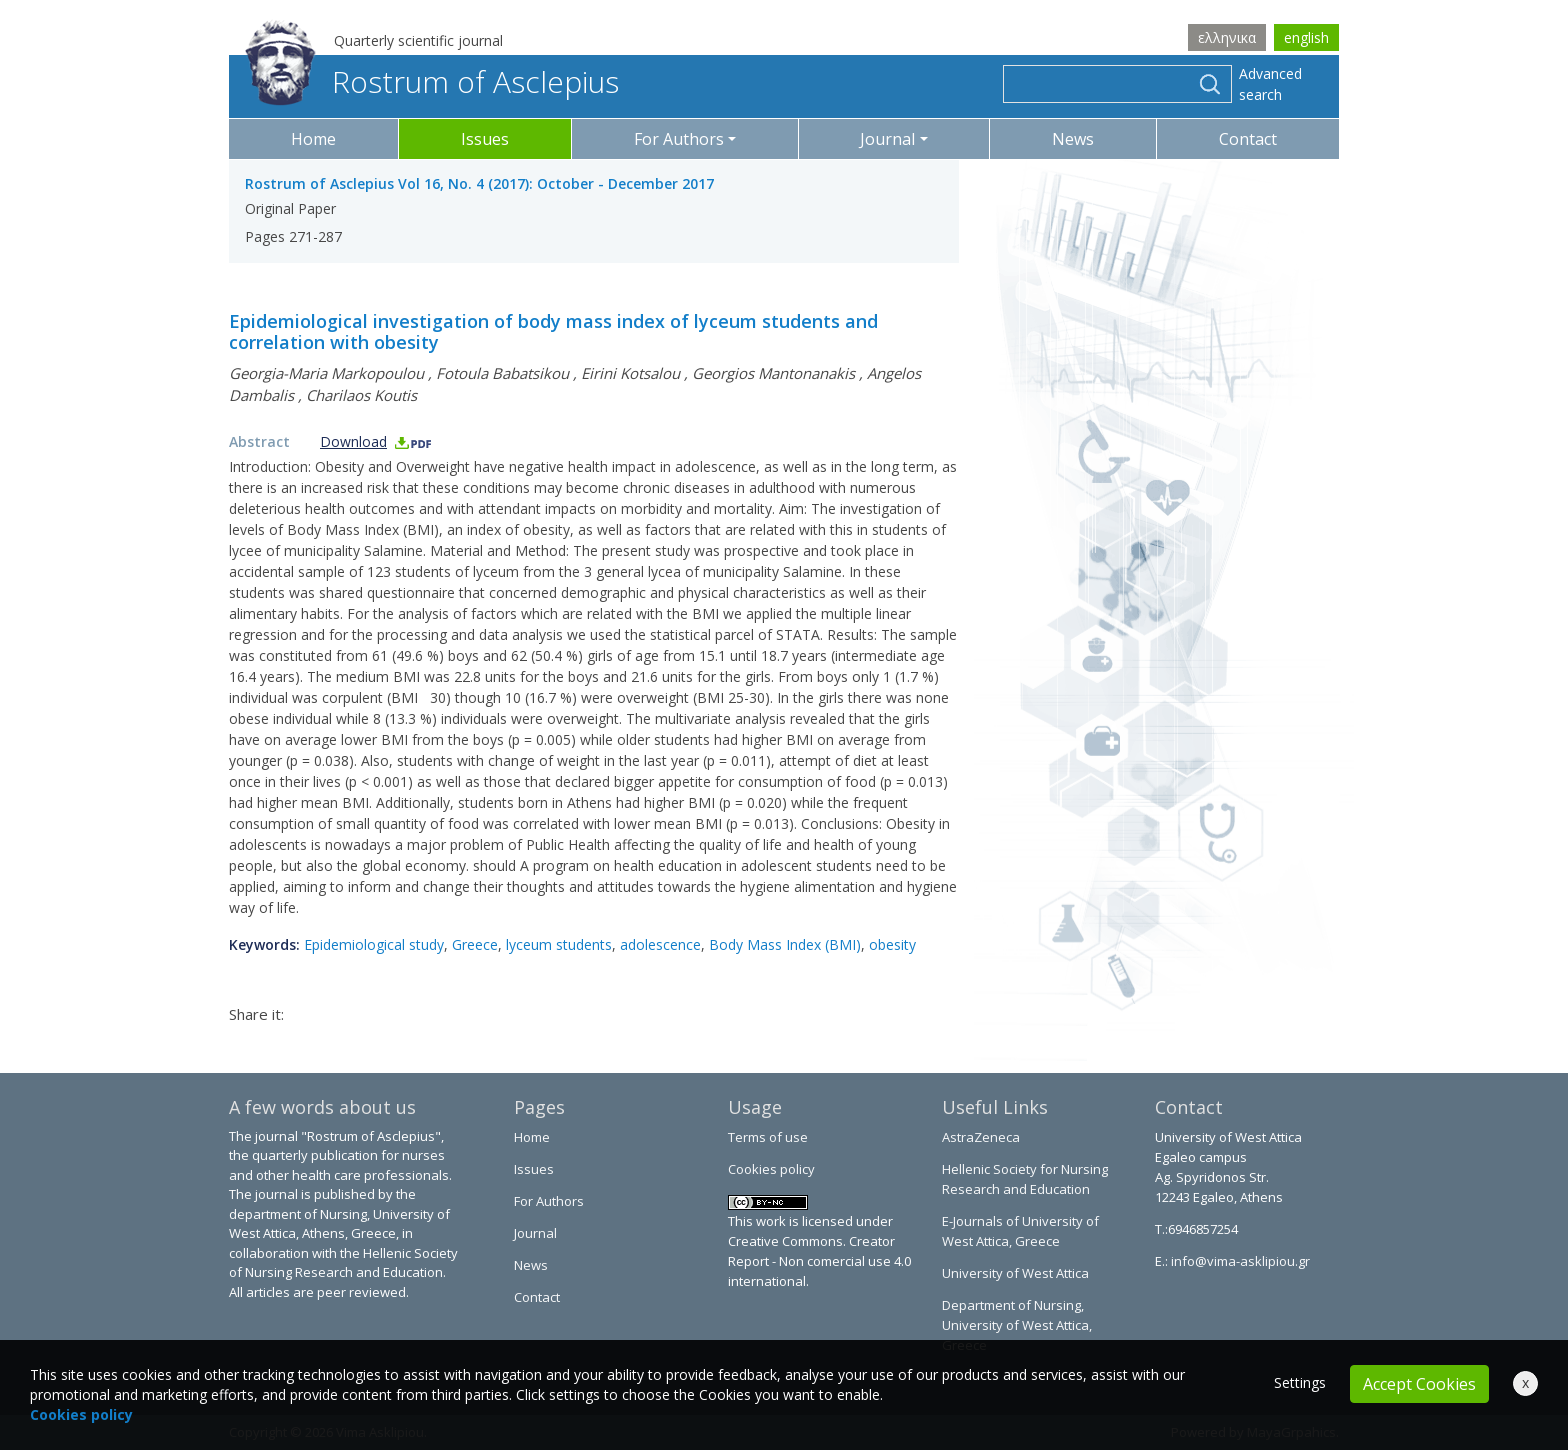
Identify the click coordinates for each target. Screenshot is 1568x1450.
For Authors (549, 1201)
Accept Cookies (1419, 1384)
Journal (535, 1233)
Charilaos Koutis (361, 395)
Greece (475, 944)
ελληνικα (1227, 37)
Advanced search (1270, 84)
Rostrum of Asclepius (432, 81)
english (1306, 37)
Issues (485, 139)
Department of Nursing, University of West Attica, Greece (1017, 1325)
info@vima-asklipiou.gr (1239, 1261)
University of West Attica (1015, 1273)
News (1073, 139)
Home (313, 139)
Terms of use (768, 1137)
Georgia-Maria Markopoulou (326, 373)
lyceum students (559, 944)
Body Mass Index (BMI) (785, 944)
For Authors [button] (679, 139)
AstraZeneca (981, 1137)
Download (376, 441)
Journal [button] (887, 139)
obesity (892, 944)
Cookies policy (771, 1169)
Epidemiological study (374, 944)
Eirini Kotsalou (630, 373)
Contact (1248, 139)
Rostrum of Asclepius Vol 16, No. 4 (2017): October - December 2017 (479, 183)
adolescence (660, 944)
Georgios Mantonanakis (773, 373)
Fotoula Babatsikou (502, 373)
